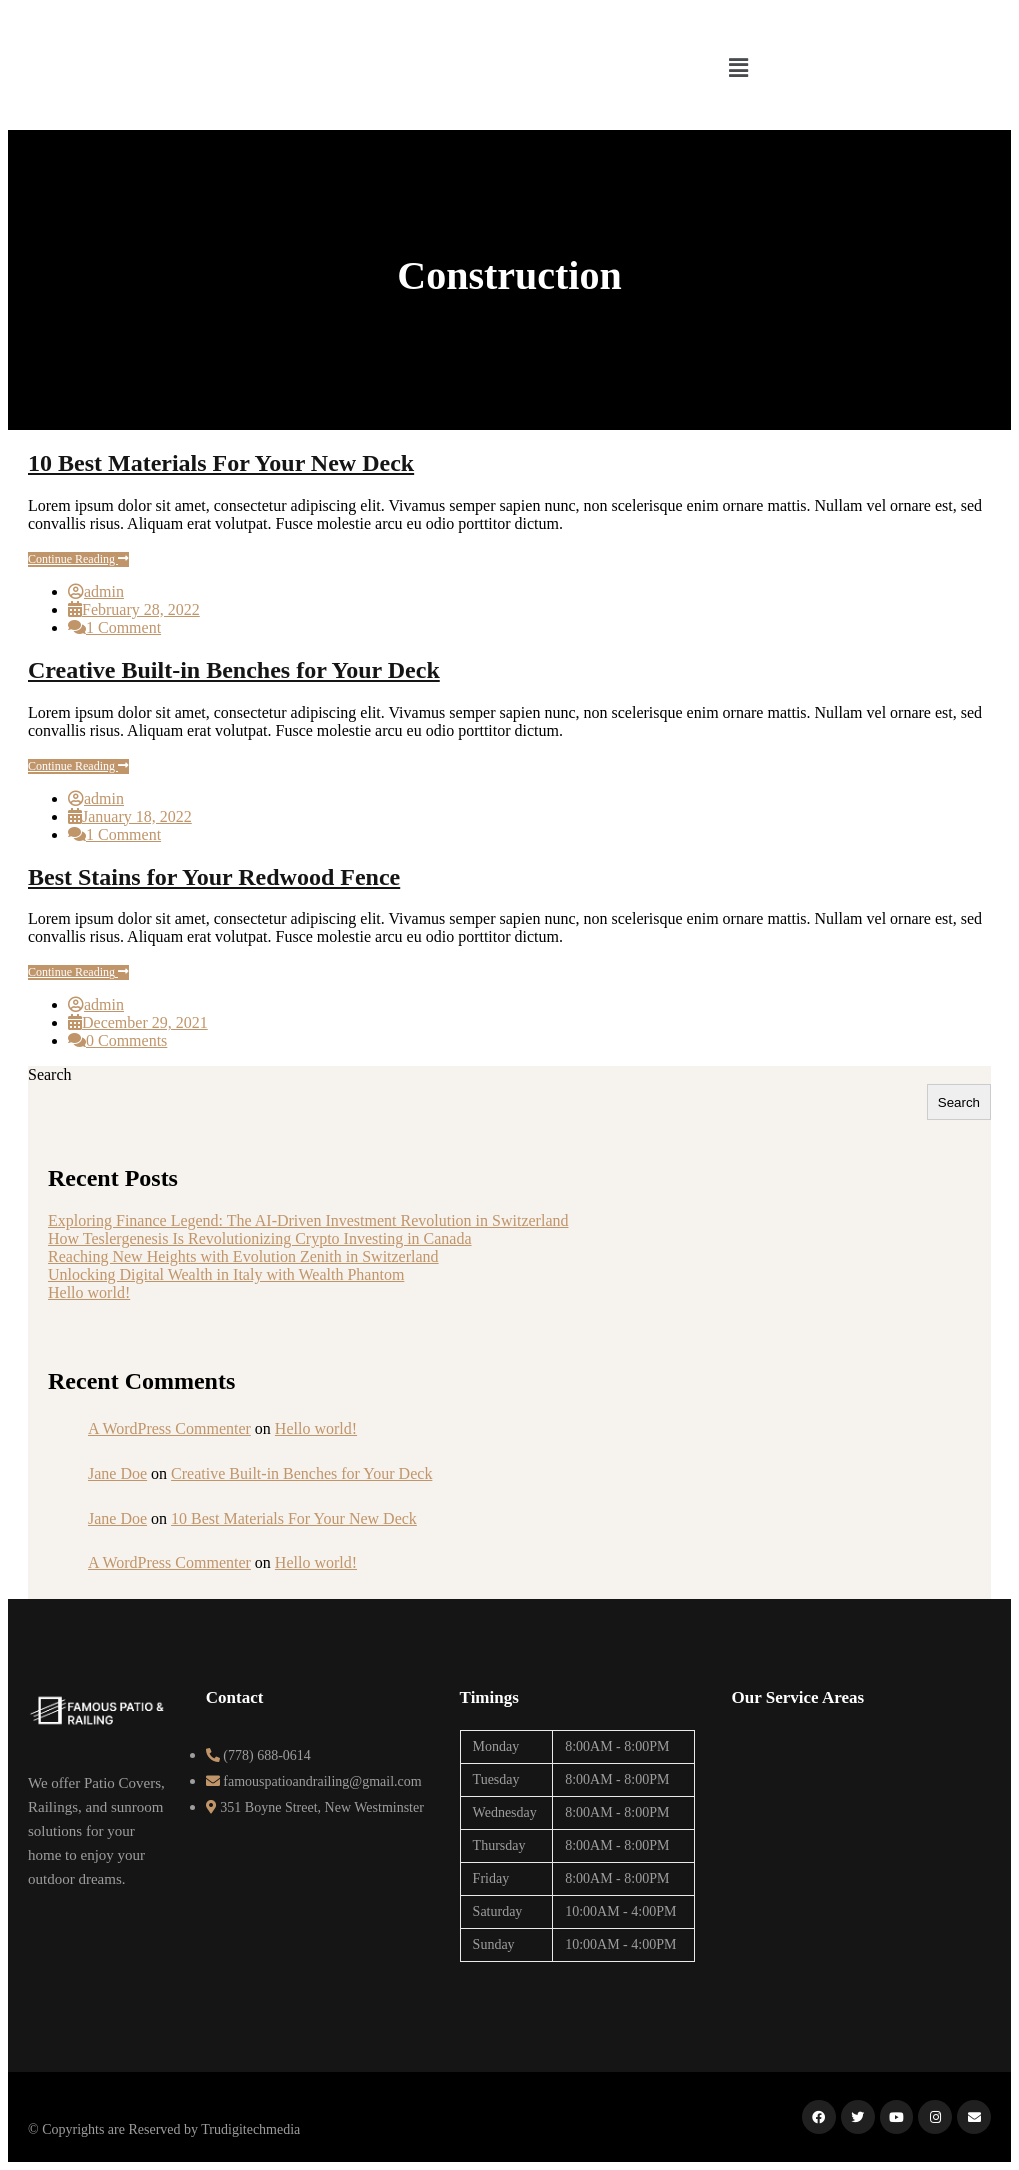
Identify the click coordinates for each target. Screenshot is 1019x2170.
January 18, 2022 (137, 816)
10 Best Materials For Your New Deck (221, 463)
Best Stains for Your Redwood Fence (214, 877)
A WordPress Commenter (169, 1428)
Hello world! (89, 1292)
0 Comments (126, 1040)
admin (104, 591)
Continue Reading (78, 559)
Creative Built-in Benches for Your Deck (234, 670)
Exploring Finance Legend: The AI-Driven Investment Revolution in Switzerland (308, 1220)
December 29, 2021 (145, 1022)
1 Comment (123, 627)
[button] (738, 68)
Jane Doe (117, 1473)
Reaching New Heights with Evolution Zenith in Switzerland (243, 1256)
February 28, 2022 (141, 609)
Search (50, 1074)
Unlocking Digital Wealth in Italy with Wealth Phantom (226, 1274)
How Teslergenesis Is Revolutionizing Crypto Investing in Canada (260, 1238)
